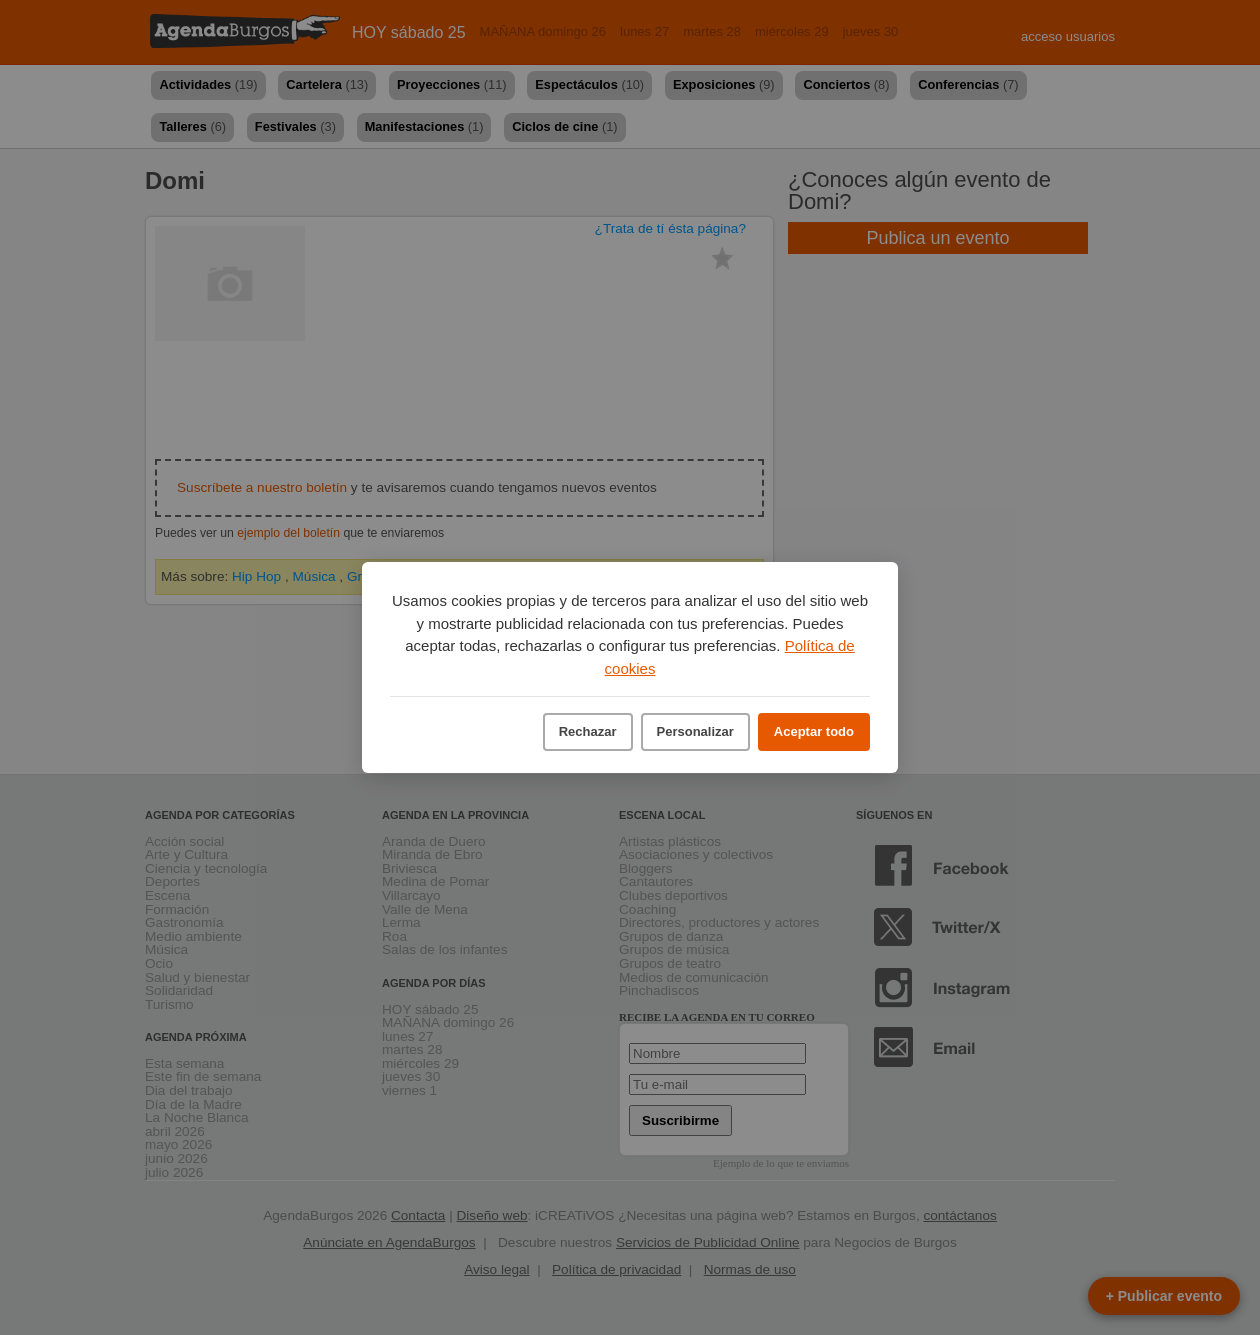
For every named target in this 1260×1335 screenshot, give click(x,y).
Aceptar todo (814, 731)
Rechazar (588, 731)
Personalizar (695, 731)
